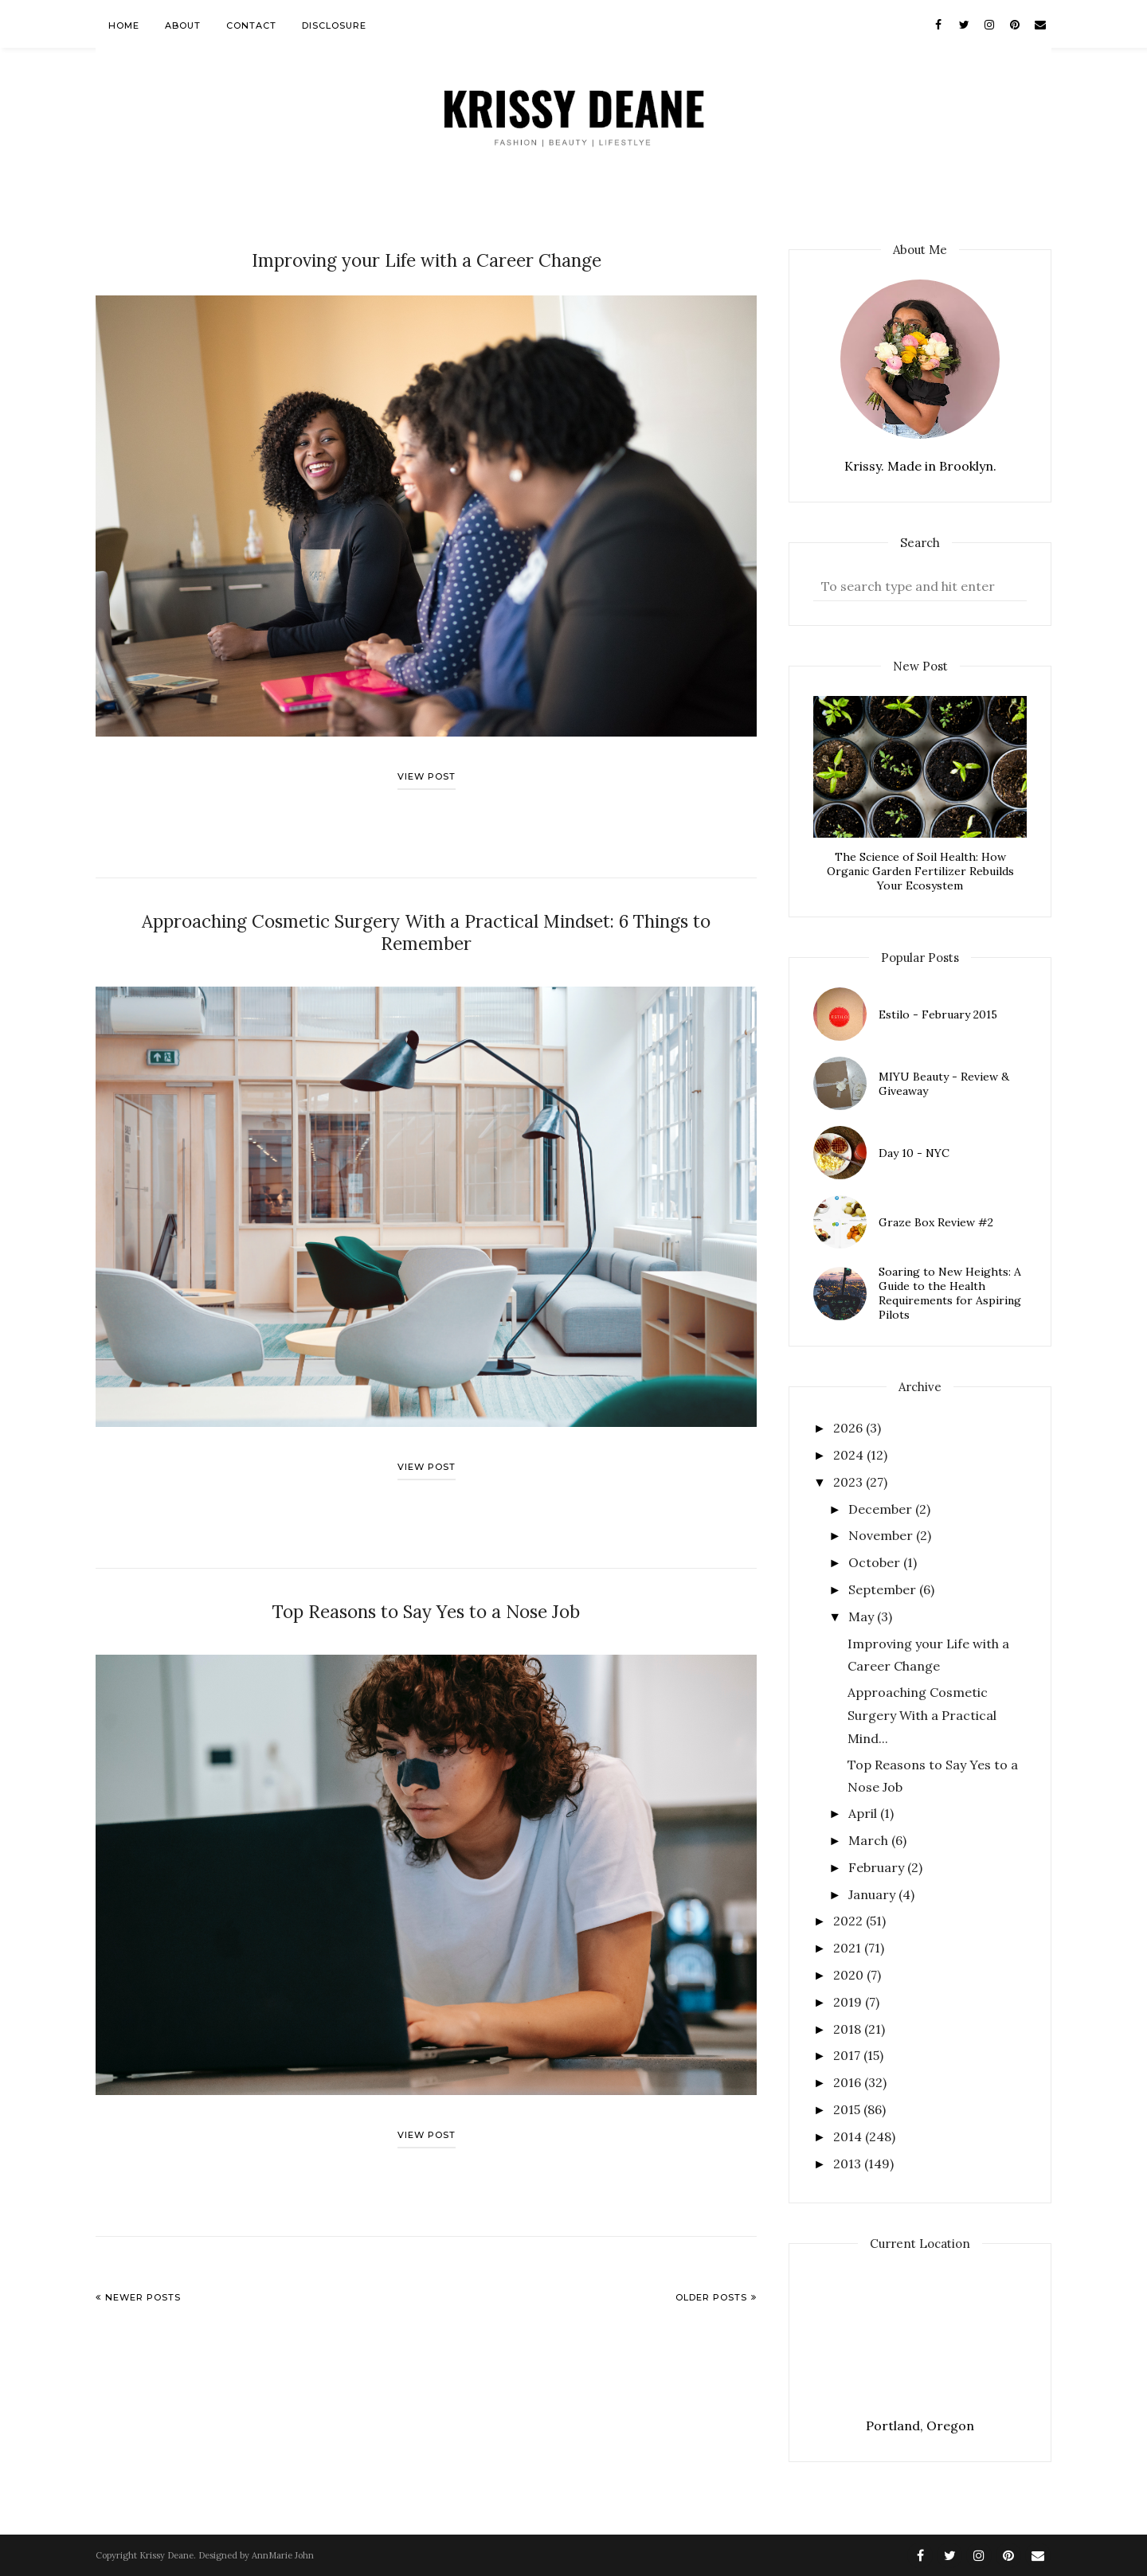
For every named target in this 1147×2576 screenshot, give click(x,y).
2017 (848, 2055)
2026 (849, 1428)
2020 (850, 1975)
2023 (849, 1482)
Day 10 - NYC (914, 1153)
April (864, 1813)
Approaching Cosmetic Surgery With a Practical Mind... (922, 1715)
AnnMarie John (283, 2555)
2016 (848, 2082)
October (875, 1562)
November (882, 1535)
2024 (850, 1455)
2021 (848, 1948)
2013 (848, 2163)
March (869, 1840)
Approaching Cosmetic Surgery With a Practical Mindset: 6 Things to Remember (426, 918)
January (873, 1894)
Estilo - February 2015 (938, 1014)
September (883, 1589)
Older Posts (711, 2267)
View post (426, 774)
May (862, 1616)
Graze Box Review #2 (936, 1222)
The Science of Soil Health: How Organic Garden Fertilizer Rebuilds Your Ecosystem (920, 871)
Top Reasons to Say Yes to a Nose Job (426, 1583)
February (877, 1867)
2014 (849, 2136)
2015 (848, 2109)
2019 (849, 2002)
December (881, 1509)
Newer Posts (143, 2267)
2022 (849, 1921)
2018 (848, 2029)
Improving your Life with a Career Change (426, 259)
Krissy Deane (166, 2555)
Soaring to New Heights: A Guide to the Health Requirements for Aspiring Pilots (950, 1293)
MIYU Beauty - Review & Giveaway (944, 1083)
